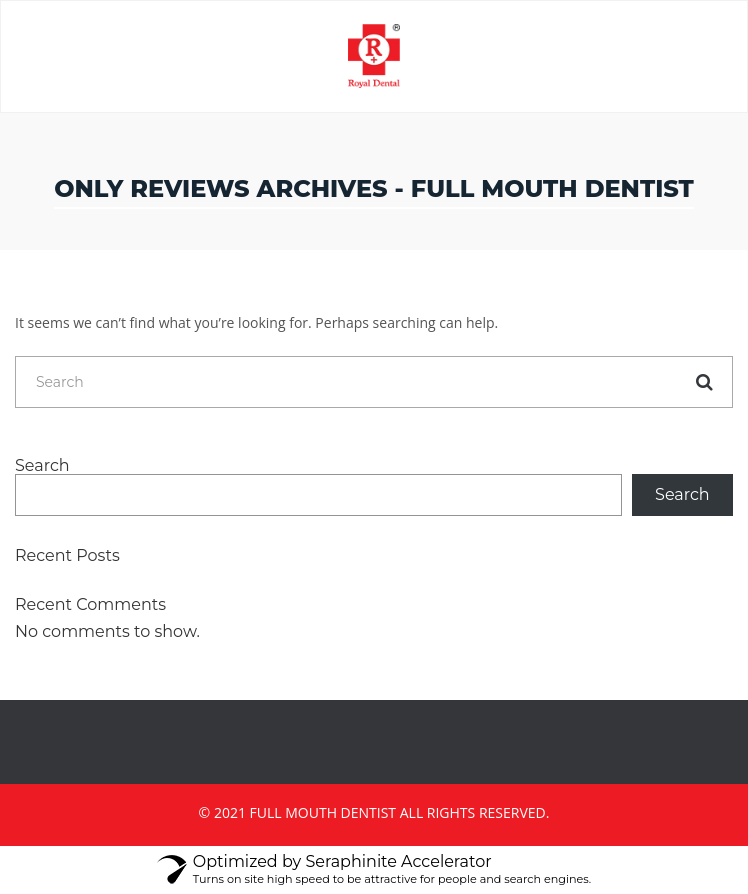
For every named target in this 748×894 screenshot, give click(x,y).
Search (42, 466)
